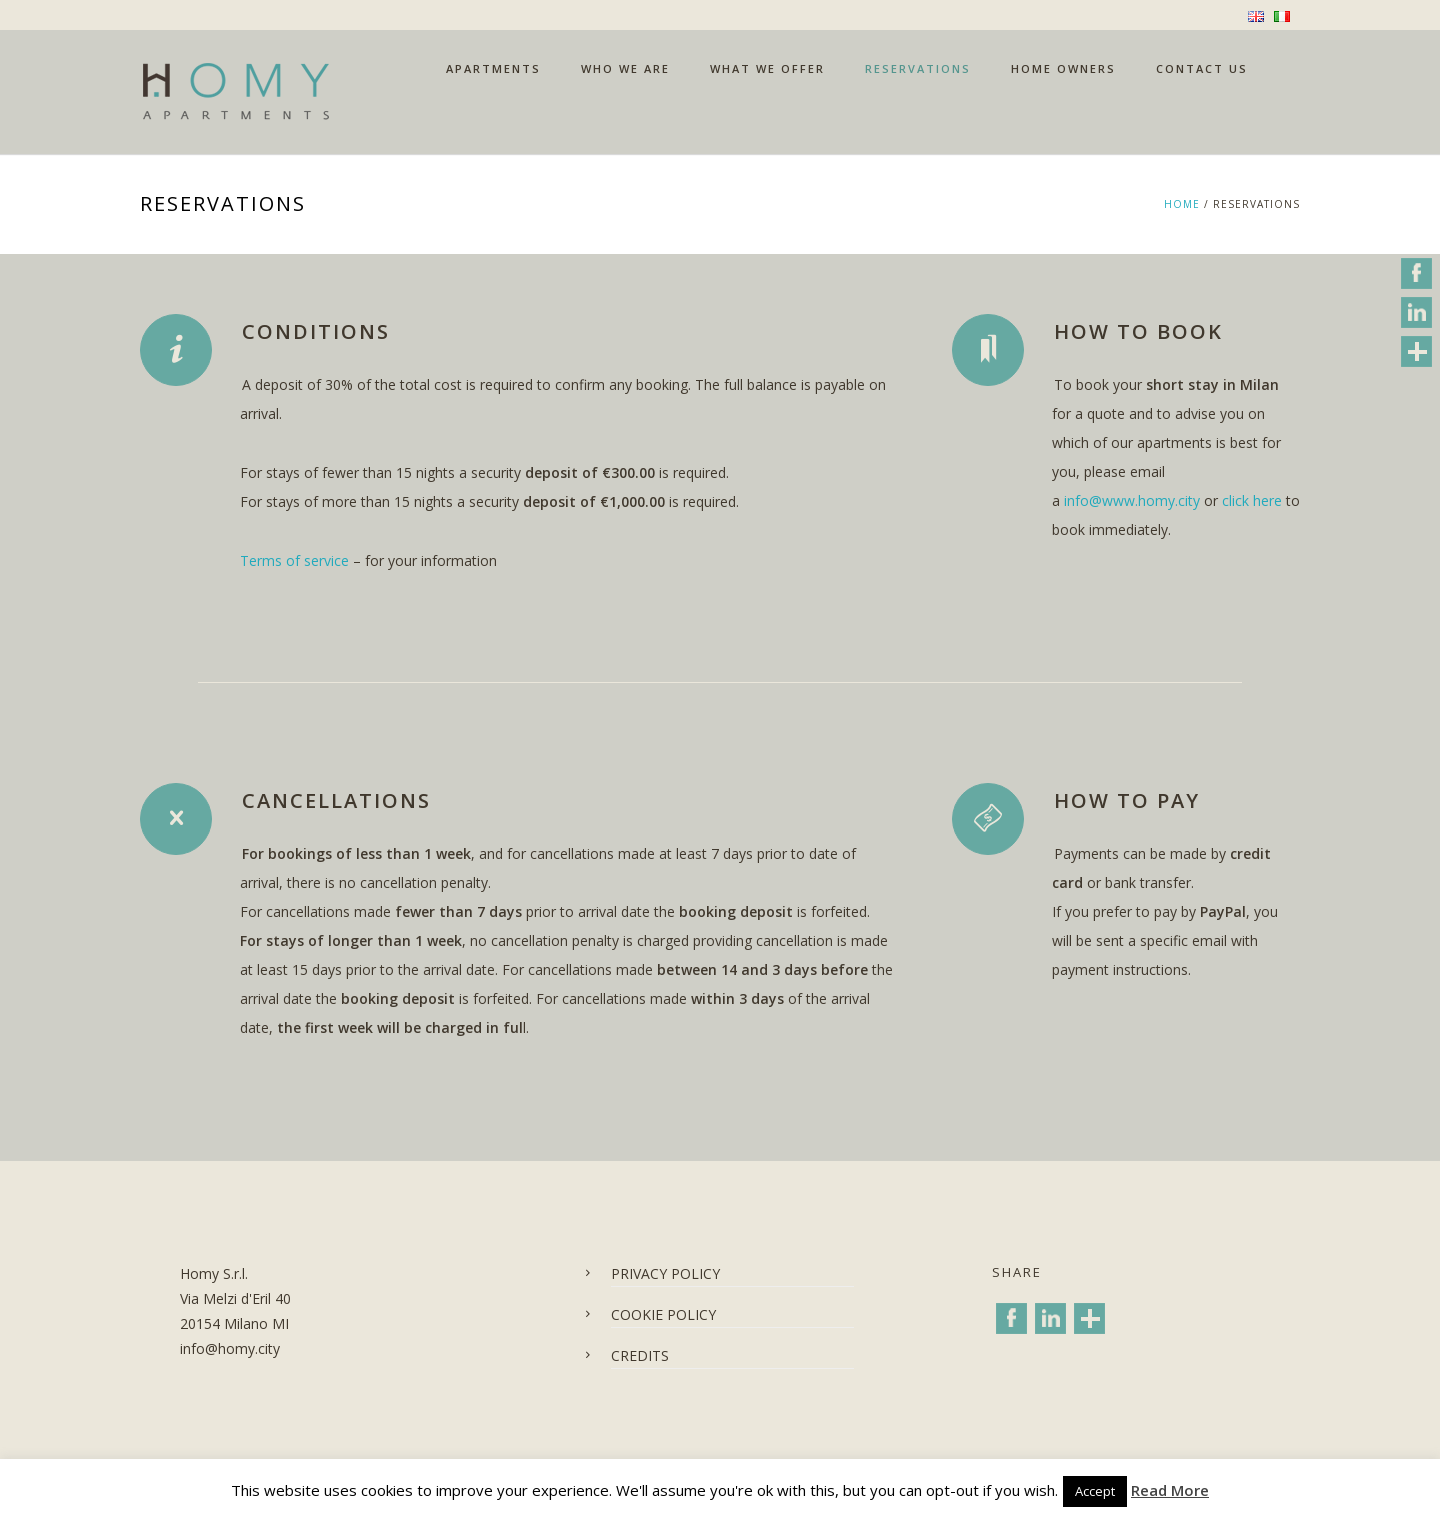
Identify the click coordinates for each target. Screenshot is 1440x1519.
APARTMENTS (493, 68)
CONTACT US (1202, 68)
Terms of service (294, 560)
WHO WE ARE (625, 68)
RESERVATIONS (918, 68)
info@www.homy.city (1132, 500)
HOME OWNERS (1063, 68)
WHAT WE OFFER (767, 68)
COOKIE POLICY (663, 1314)
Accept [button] (1095, 1491)
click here (1252, 500)
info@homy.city (230, 1348)
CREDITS (640, 1355)
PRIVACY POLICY (665, 1273)
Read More (1170, 1490)
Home (1182, 204)
